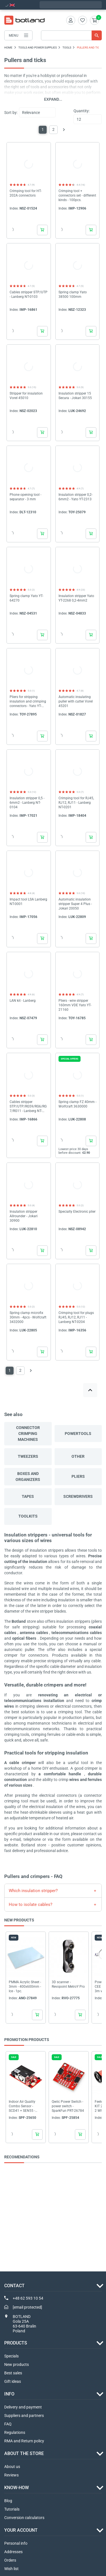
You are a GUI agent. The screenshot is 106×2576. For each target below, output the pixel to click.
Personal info (15, 2543)
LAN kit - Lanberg (23, 1001)
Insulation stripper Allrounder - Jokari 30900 (24, 1216)
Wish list (11, 2568)
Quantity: (81, 111)
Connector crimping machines (28, 1433)
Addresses (13, 2551)
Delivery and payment (23, 2407)
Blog (8, 2500)
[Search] (71, 35)
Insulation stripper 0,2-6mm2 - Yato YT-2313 (75, 497)
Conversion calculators (24, 2517)
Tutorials (12, 2509)
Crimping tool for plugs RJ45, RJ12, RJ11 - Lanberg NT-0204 (76, 1317)
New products (16, 2364)
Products (15, 2343)
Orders (10, 2560)
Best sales (13, 2373)
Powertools (78, 1433)
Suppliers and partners (24, 2415)
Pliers (78, 1476)
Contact (14, 2285)
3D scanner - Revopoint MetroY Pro (68, 1984)
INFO (9, 2394)
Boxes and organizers (28, 1476)
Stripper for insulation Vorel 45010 (26, 395)
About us (12, 2466)
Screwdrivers (78, 1496)
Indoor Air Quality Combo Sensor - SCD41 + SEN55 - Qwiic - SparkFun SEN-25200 (25, 2106)
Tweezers (28, 1456)
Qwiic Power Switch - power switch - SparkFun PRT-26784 (68, 2105)
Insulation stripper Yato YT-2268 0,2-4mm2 (76, 598)
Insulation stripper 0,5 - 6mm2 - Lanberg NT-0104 (27, 802)
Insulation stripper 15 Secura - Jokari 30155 (75, 395)
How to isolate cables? (30, 1904)
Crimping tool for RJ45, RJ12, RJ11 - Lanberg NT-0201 (76, 802)
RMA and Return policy (24, 2441)
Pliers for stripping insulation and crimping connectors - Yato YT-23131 (28, 701)
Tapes (28, 1496)
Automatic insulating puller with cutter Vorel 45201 (76, 701)
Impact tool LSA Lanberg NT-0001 (28, 901)
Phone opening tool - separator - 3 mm (25, 497)
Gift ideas (12, 2381)
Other (78, 1456)
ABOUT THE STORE (24, 2453)
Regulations (14, 2432)
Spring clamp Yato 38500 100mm (73, 294)
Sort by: (11, 112)
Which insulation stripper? (33, 1890)
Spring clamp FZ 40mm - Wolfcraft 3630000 (77, 1104)
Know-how (16, 2487)
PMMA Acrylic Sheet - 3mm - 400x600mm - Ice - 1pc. (25, 1986)
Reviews (11, 2475)
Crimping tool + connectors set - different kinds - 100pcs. (77, 195)
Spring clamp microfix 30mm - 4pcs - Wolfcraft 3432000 (28, 1317)
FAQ (8, 2424)
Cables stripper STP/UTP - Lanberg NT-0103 (28, 294)
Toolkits (28, 1516)
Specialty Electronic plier (77, 1212)
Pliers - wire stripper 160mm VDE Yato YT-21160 (75, 1005)
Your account (21, 2530)
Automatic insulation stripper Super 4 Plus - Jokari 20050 (75, 903)
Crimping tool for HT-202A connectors (26, 193)
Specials (11, 2356)
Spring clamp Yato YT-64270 (26, 598)
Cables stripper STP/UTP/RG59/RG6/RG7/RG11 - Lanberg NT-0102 (28, 1106)
